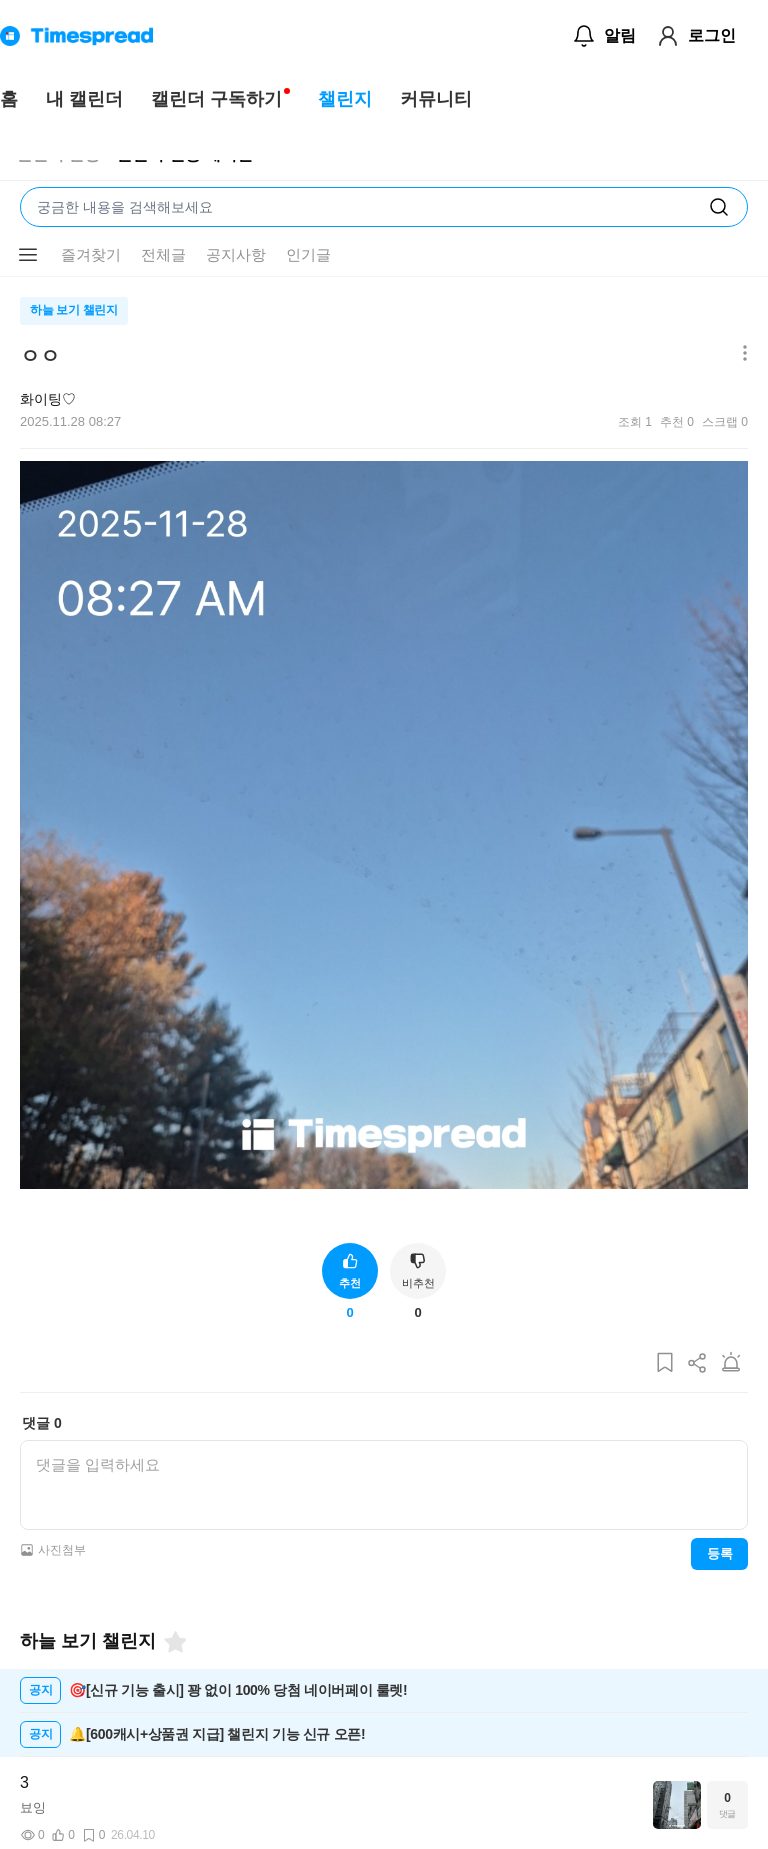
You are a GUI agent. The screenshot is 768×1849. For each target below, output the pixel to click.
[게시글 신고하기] (731, 1363)
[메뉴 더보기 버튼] (28, 255)
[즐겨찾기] (174, 1642)
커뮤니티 (436, 99)
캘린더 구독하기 (216, 99)
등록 (719, 1553)
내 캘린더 (84, 99)
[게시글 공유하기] (698, 1363)
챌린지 (345, 99)
